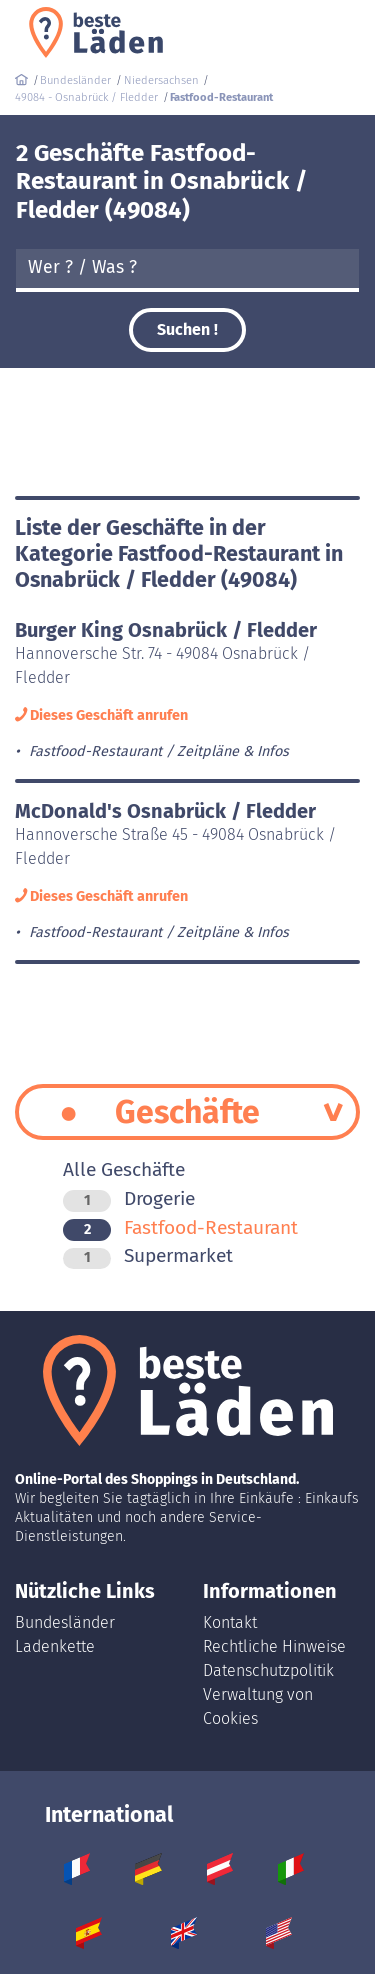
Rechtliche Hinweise (274, 1646)
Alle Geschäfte (124, 1169)
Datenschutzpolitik (268, 1670)
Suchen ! (187, 329)
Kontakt (230, 1622)
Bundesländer (65, 1622)
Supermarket (148, 1255)
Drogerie (129, 1198)
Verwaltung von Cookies (258, 1706)
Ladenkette (55, 1646)
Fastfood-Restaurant (180, 1227)
